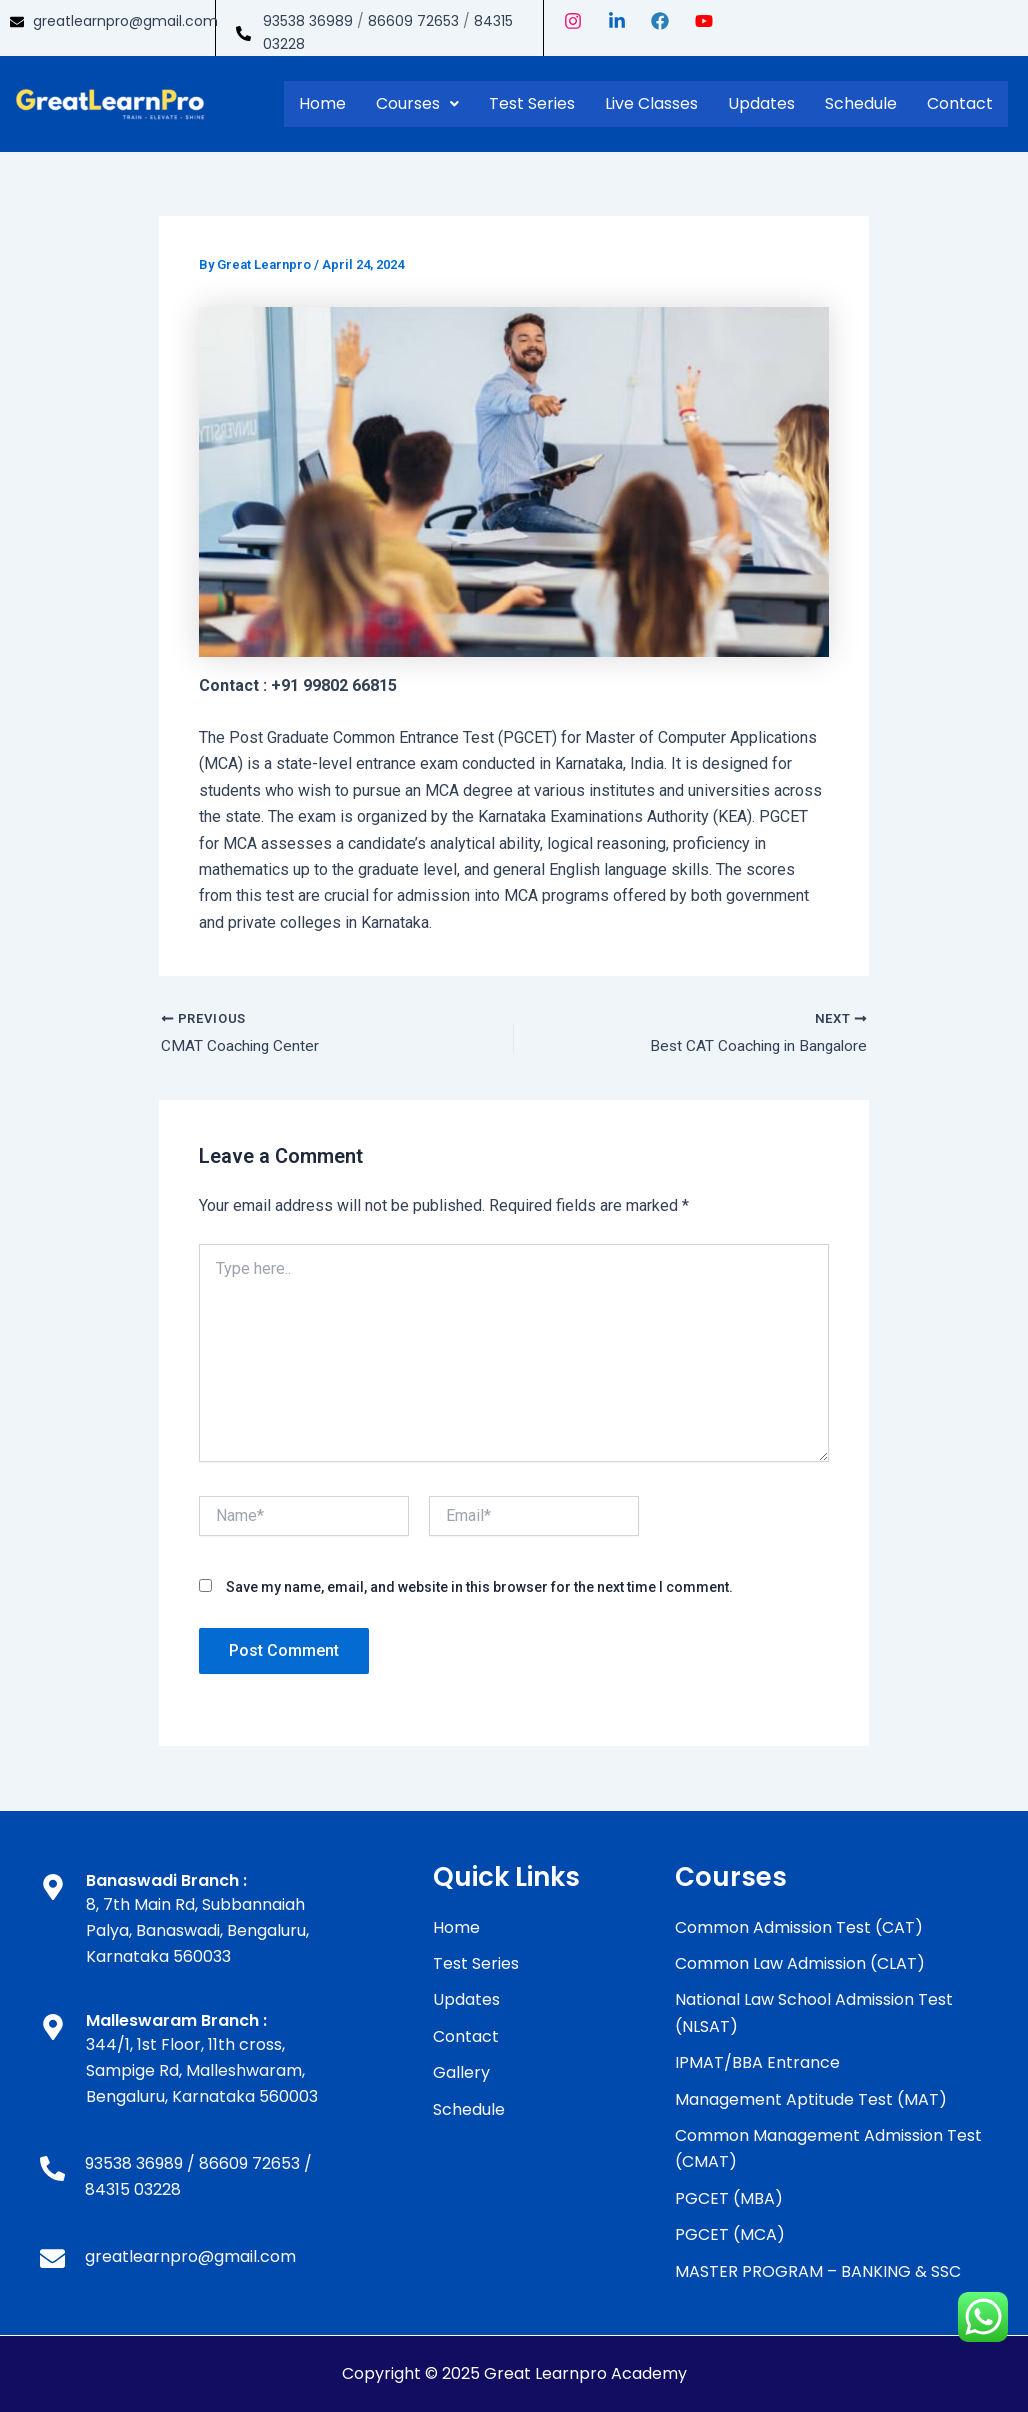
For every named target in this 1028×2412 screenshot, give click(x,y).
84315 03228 (133, 2190)
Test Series (532, 103)
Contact (960, 103)
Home (322, 103)
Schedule (861, 103)
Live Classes (651, 103)
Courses (417, 103)
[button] (417, 104)
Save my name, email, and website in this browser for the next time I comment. (479, 1588)
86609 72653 (413, 21)
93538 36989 (308, 21)
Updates (761, 103)
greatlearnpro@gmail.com (125, 21)
